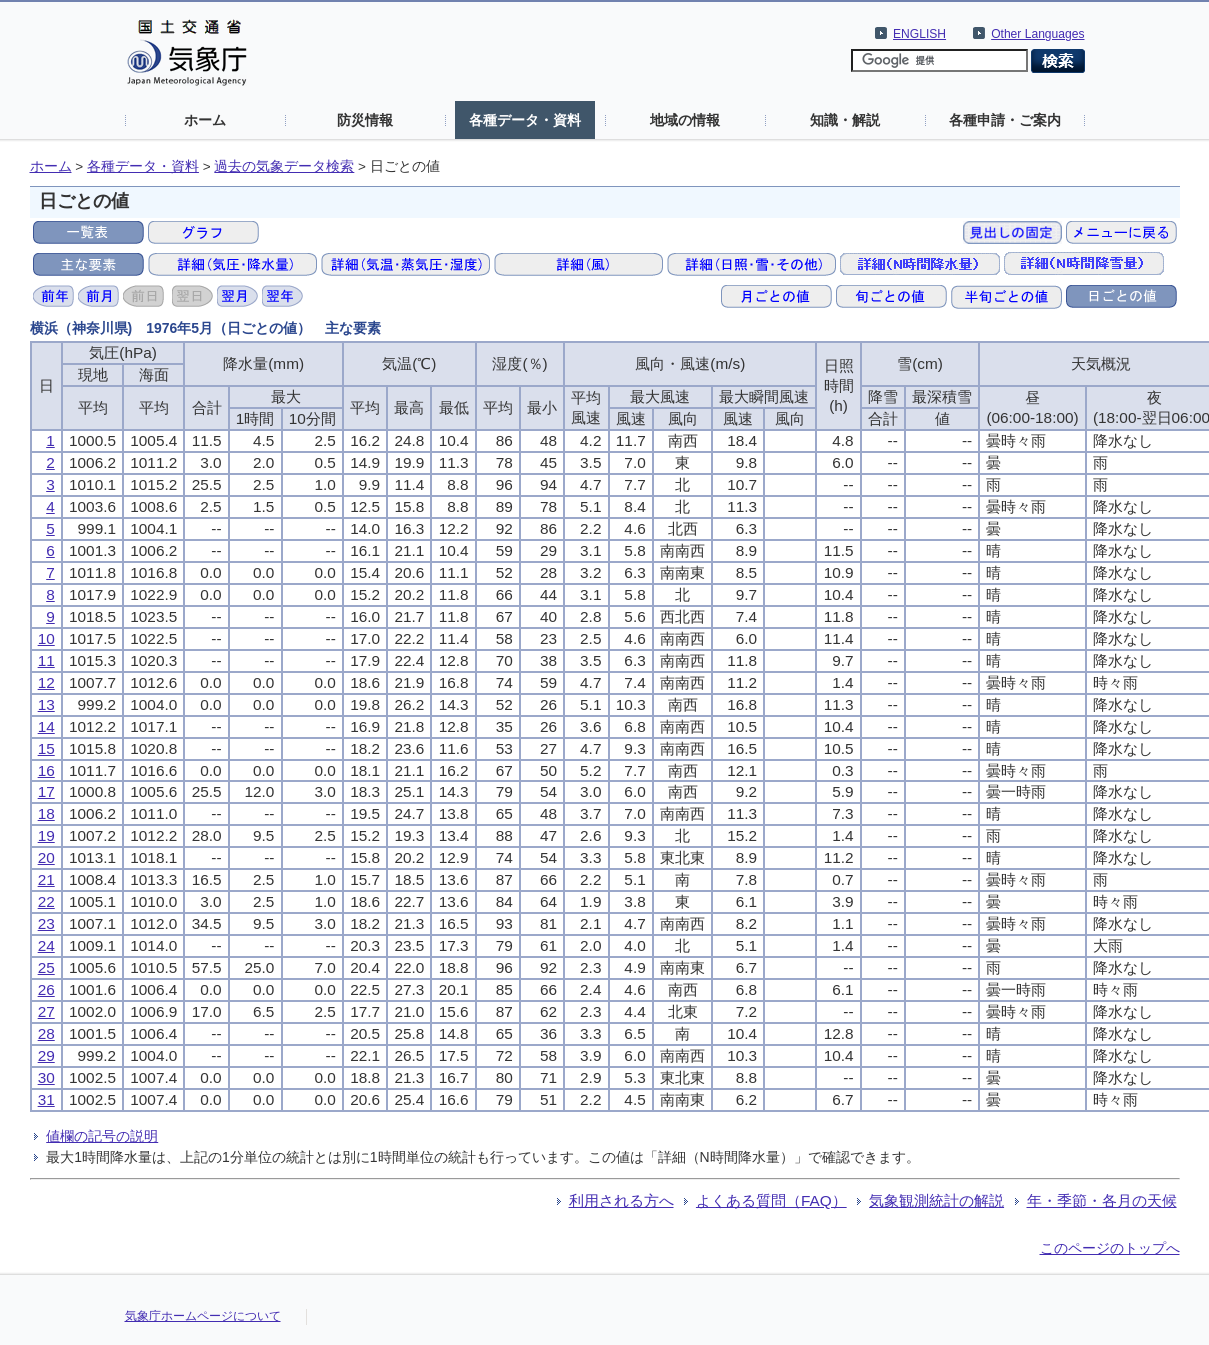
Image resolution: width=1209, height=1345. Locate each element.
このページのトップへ (1110, 1248)
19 (46, 835)
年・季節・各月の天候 (1102, 1200)
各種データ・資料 (525, 120)
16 (46, 770)
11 (46, 660)
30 (46, 1077)
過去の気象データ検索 (284, 166)
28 (46, 1033)
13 (46, 704)
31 (46, 1099)
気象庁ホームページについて (203, 1316)
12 (46, 682)
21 (46, 879)
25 (46, 967)
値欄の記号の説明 (102, 1136)
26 (46, 989)
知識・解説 (845, 120)
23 (46, 923)
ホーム (205, 120)
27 (46, 1011)
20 (46, 857)
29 (46, 1055)
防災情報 (365, 120)
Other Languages (1037, 34)
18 (46, 813)
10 (46, 638)
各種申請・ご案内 (1005, 120)
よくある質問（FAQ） (771, 1200)
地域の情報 (685, 120)
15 (46, 748)
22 (46, 901)
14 (46, 726)
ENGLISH (919, 34)
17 (46, 791)
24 (46, 945)
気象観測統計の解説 (936, 1200)
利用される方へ (621, 1200)
